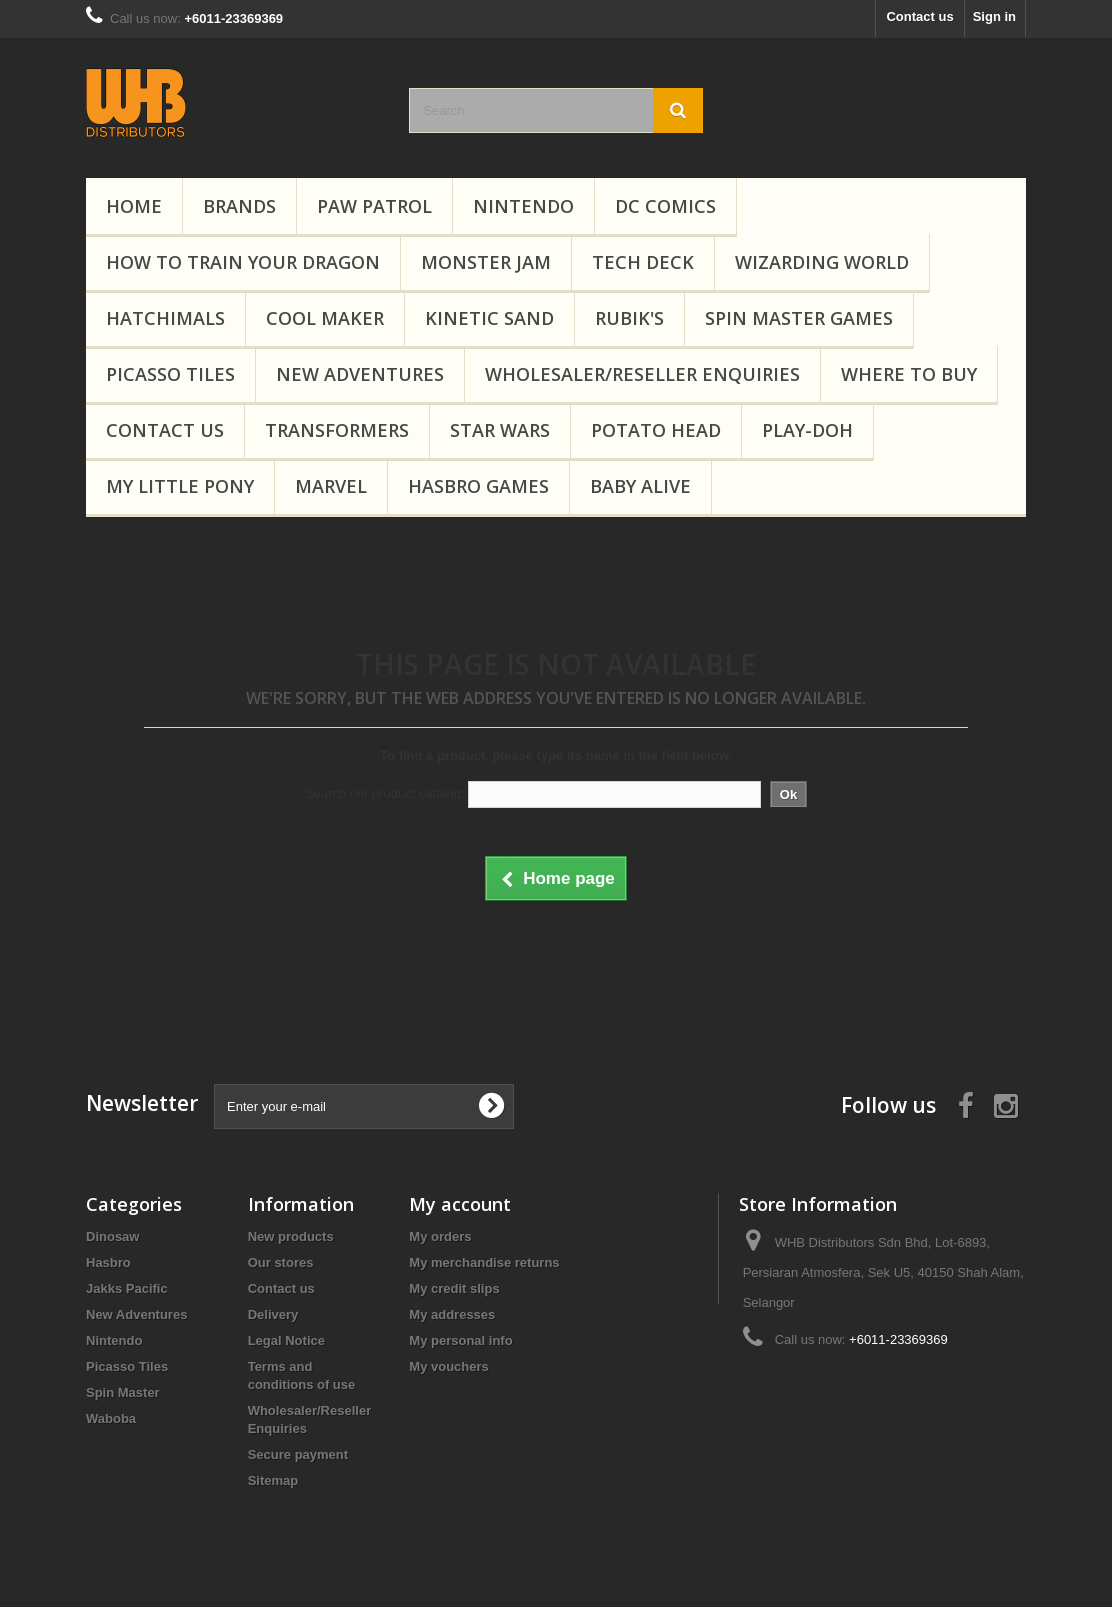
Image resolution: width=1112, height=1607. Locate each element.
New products (291, 1236)
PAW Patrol (374, 206)
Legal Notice (286, 1340)
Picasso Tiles (170, 374)
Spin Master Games (799, 318)
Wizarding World (822, 262)
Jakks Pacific (127, 1288)
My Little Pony (180, 486)
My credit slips (454, 1288)
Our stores (281, 1262)
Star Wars (500, 430)
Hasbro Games (478, 486)
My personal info (460, 1340)
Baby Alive (640, 486)
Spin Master (123, 1392)
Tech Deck (643, 262)
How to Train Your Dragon (243, 262)
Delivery (273, 1314)
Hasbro (108, 1262)
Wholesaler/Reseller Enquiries (642, 374)
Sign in (994, 16)
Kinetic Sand (489, 318)
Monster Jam (486, 262)
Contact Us (165, 430)
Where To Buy (909, 374)
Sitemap (273, 1480)
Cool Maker (325, 318)
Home (134, 206)
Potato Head (656, 430)
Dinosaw (112, 1236)
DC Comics (665, 206)
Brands (239, 206)
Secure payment (298, 1454)
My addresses (452, 1314)
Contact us (919, 16)
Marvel (331, 486)
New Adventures (360, 374)
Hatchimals (165, 318)
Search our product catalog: (385, 793)
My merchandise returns (484, 1262)
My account (460, 1204)
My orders (440, 1236)
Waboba (111, 1418)
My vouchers (448, 1366)
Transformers (337, 430)
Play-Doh (807, 430)
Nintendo (523, 206)
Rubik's (629, 318)
